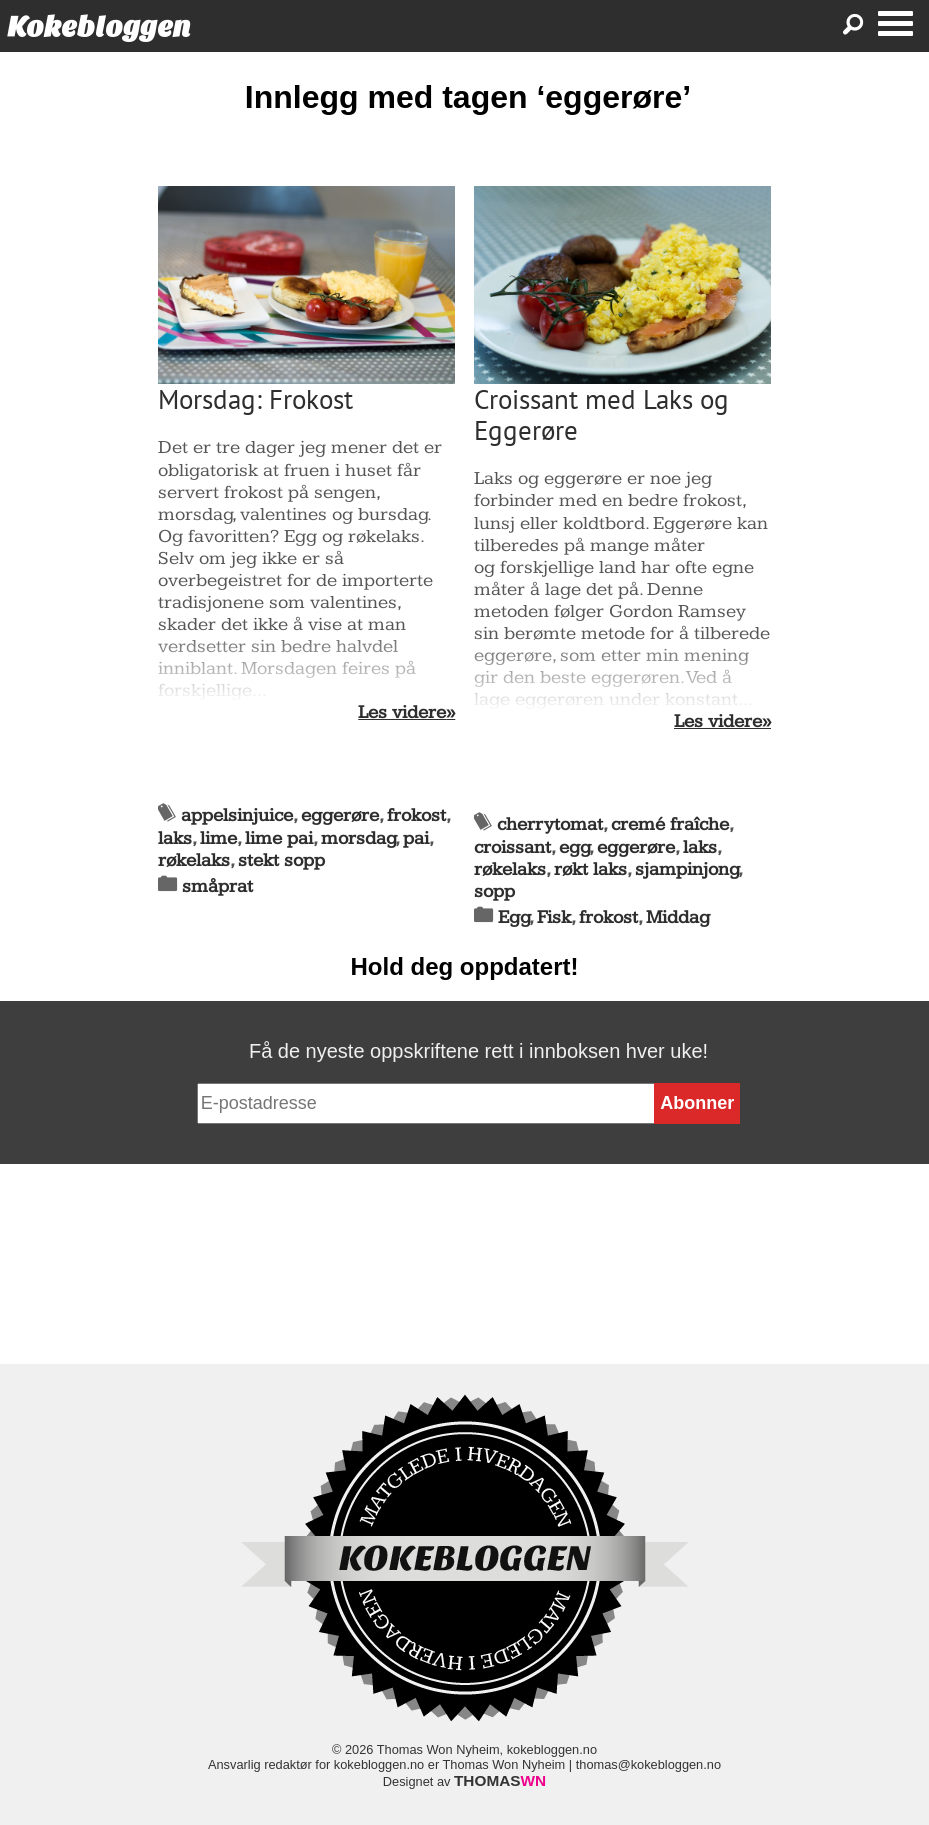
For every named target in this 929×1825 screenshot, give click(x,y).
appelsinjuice (237, 815)
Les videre (402, 713)
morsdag (358, 838)
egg (574, 847)
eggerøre (340, 815)
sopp (494, 891)
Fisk (554, 917)
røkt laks (590, 869)
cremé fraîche (670, 824)
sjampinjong (687, 869)
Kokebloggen (99, 26)
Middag (678, 917)
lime (218, 838)
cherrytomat (550, 824)
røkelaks (194, 860)
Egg (514, 917)
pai (416, 838)
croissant (512, 847)
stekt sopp (281, 860)
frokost (416, 815)
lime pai (279, 838)
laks (175, 838)
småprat (217, 886)
